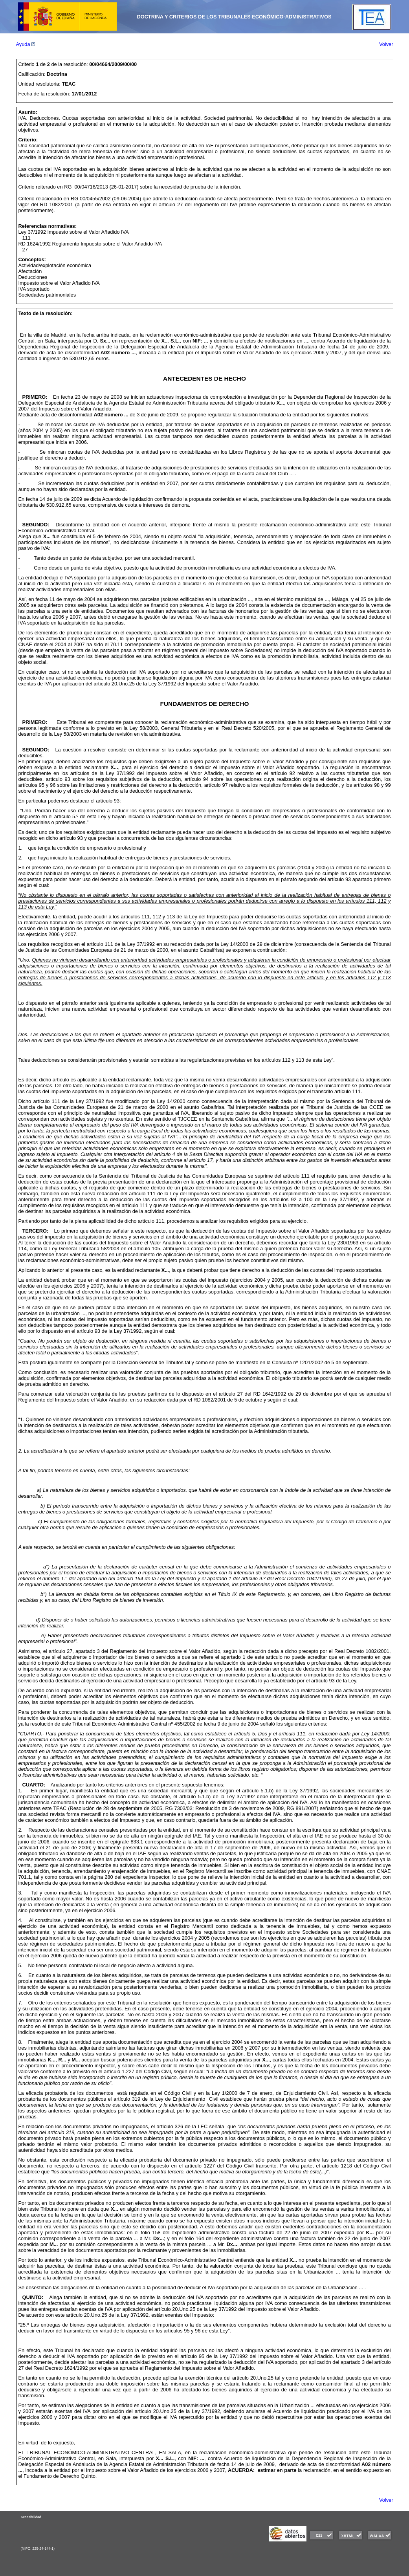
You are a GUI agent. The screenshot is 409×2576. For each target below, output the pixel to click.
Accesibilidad (31, 2517)
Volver (386, 44)
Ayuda (25, 44)
